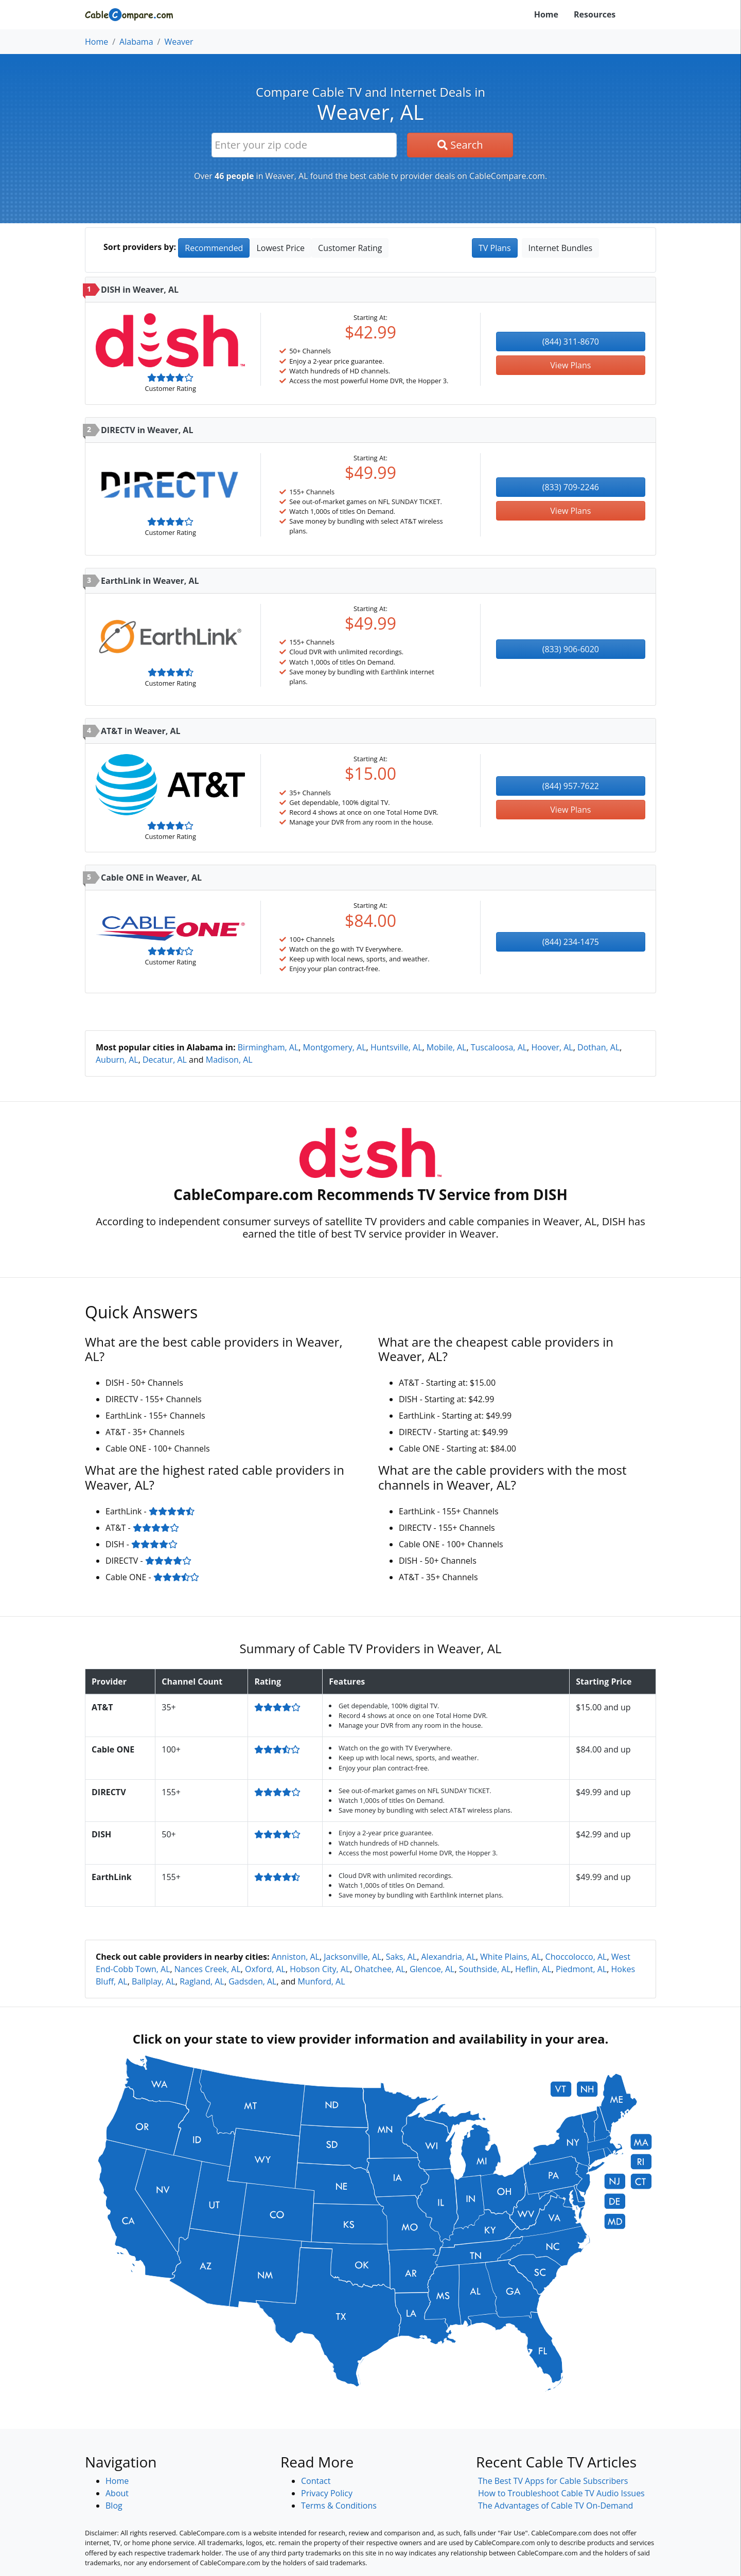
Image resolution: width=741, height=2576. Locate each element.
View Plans (570, 365)
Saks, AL (401, 1956)
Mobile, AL (447, 1047)
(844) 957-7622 (570, 786)
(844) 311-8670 (570, 341)
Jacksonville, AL (352, 1956)
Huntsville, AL (396, 1047)
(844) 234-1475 (570, 941)
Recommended (214, 248)
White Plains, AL (510, 1956)
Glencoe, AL (432, 1969)
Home (546, 14)
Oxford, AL (265, 1969)
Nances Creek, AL (207, 1969)
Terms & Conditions (339, 2505)
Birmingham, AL (268, 1047)
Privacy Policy (326, 2493)
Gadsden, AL (252, 1981)
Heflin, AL (533, 1969)
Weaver (178, 41)
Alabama (136, 41)
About (117, 2493)
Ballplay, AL (153, 1981)
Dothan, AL (598, 1047)
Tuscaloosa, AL (499, 1047)
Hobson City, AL (320, 1969)
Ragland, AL (202, 1981)
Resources (594, 14)
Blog (113, 2505)
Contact (315, 2480)
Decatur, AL (165, 1059)
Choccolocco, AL (576, 1956)
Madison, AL (229, 1059)
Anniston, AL (296, 1956)
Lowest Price (280, 248)
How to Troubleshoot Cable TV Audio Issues (561, 2493)
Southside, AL (485, 1969)
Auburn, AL (117, 1059)
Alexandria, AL (448, 1956)
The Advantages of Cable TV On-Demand (555, 2505)
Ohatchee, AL (380, 1969)
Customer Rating (350, 248)
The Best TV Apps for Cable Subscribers (553, 2480)
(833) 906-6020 (570, 649)
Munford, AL (321, 1981)
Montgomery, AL (334, 1047)
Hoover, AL (552, 1047)
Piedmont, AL (581, 1969)
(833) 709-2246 (570, 487)
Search (460, 145)
